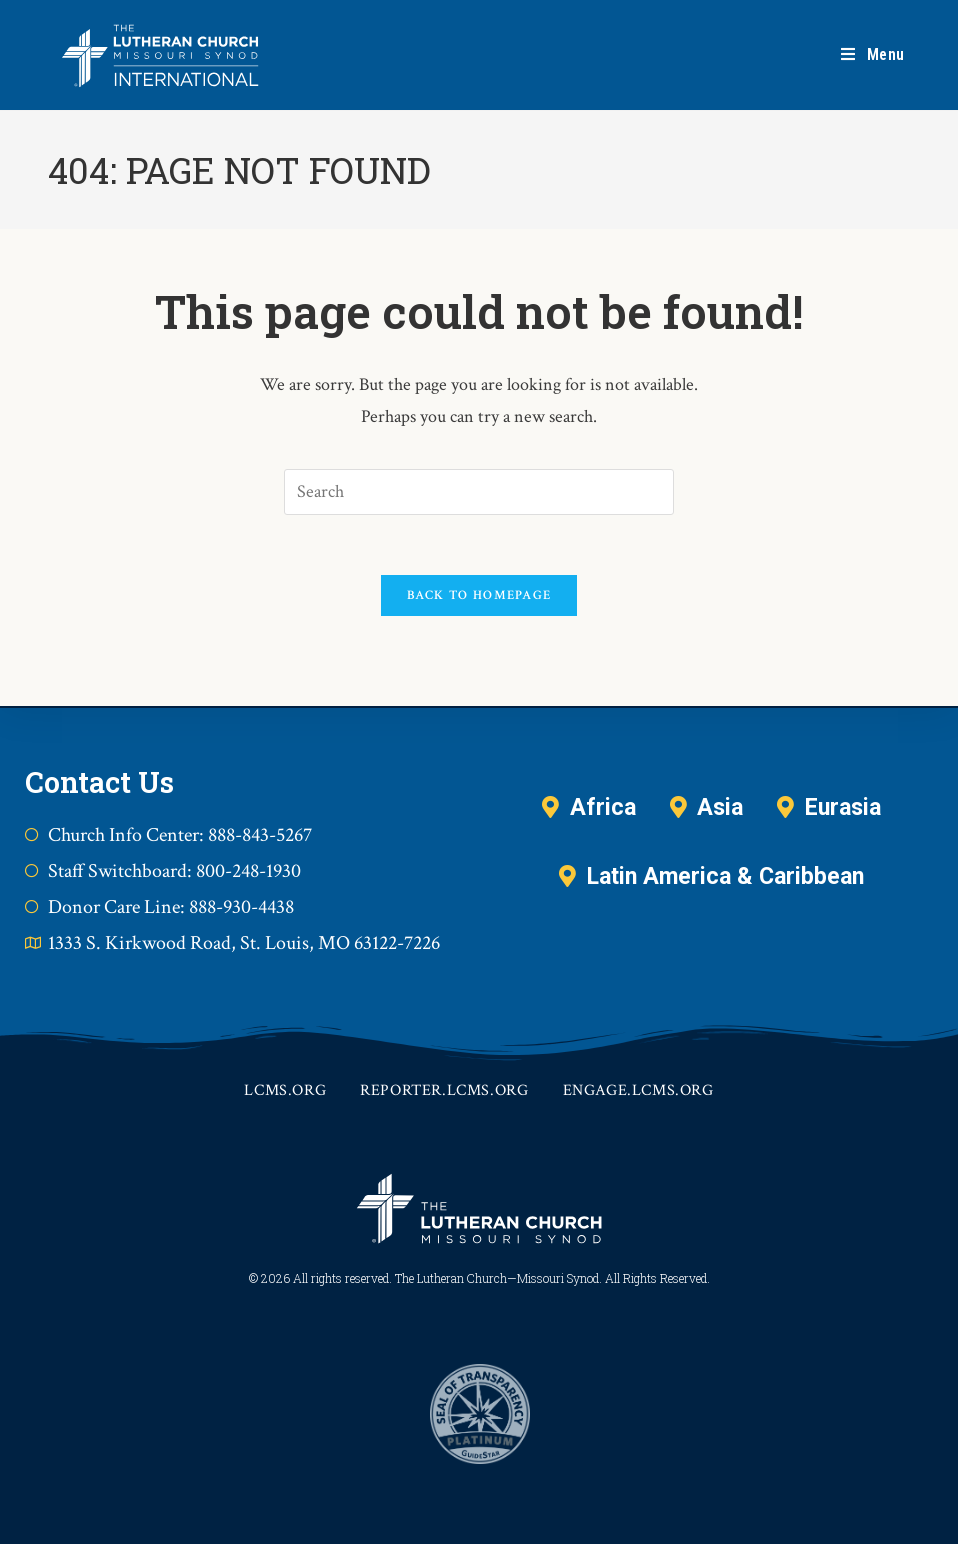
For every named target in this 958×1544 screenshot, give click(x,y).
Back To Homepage (479, 595)
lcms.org (285, 1090)
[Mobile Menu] (873, 55)
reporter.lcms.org (444, 1090)
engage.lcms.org (638, 1090)
